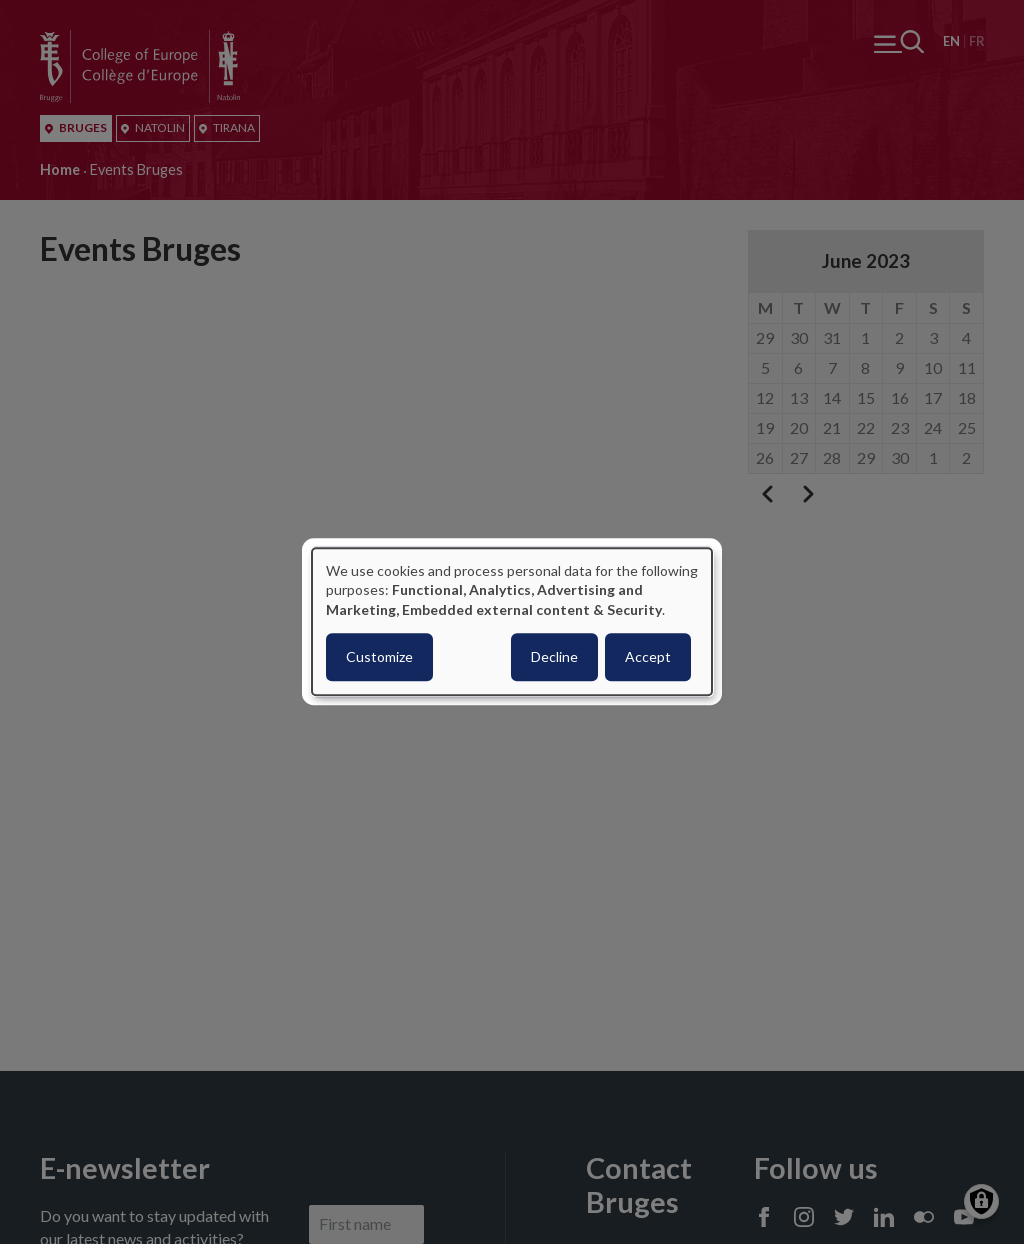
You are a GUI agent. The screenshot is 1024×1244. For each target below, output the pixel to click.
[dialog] (512, 621)
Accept (648, 657)
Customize (379, 657)
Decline (554, 657)
